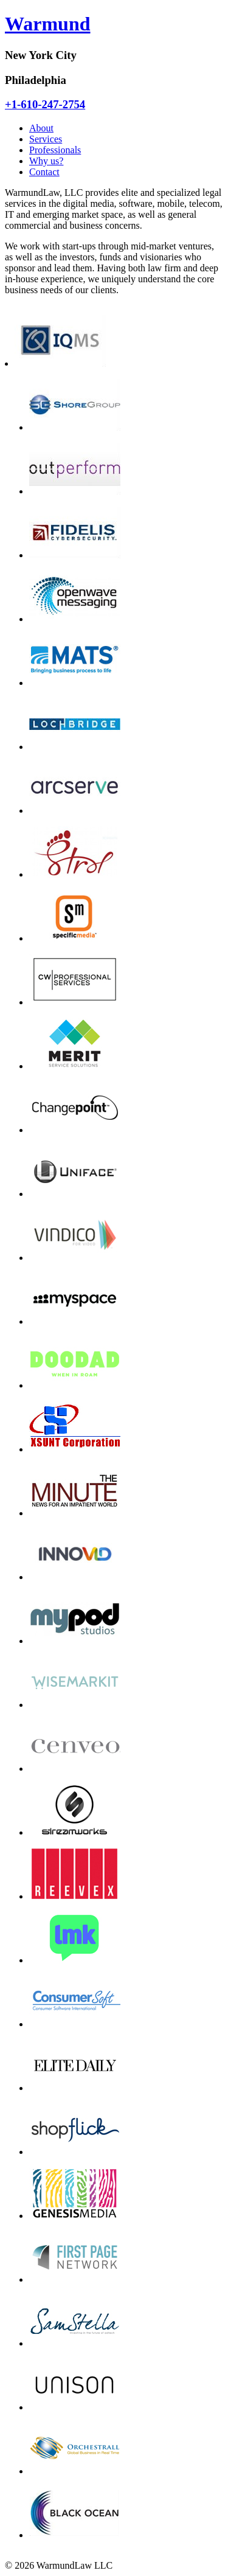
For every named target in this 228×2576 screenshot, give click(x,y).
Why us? (46, 161)
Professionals (55, 150)
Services (45, 139)
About (41, 128)
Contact (44, 172)
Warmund (47, 24)
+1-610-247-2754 (45, 104)
